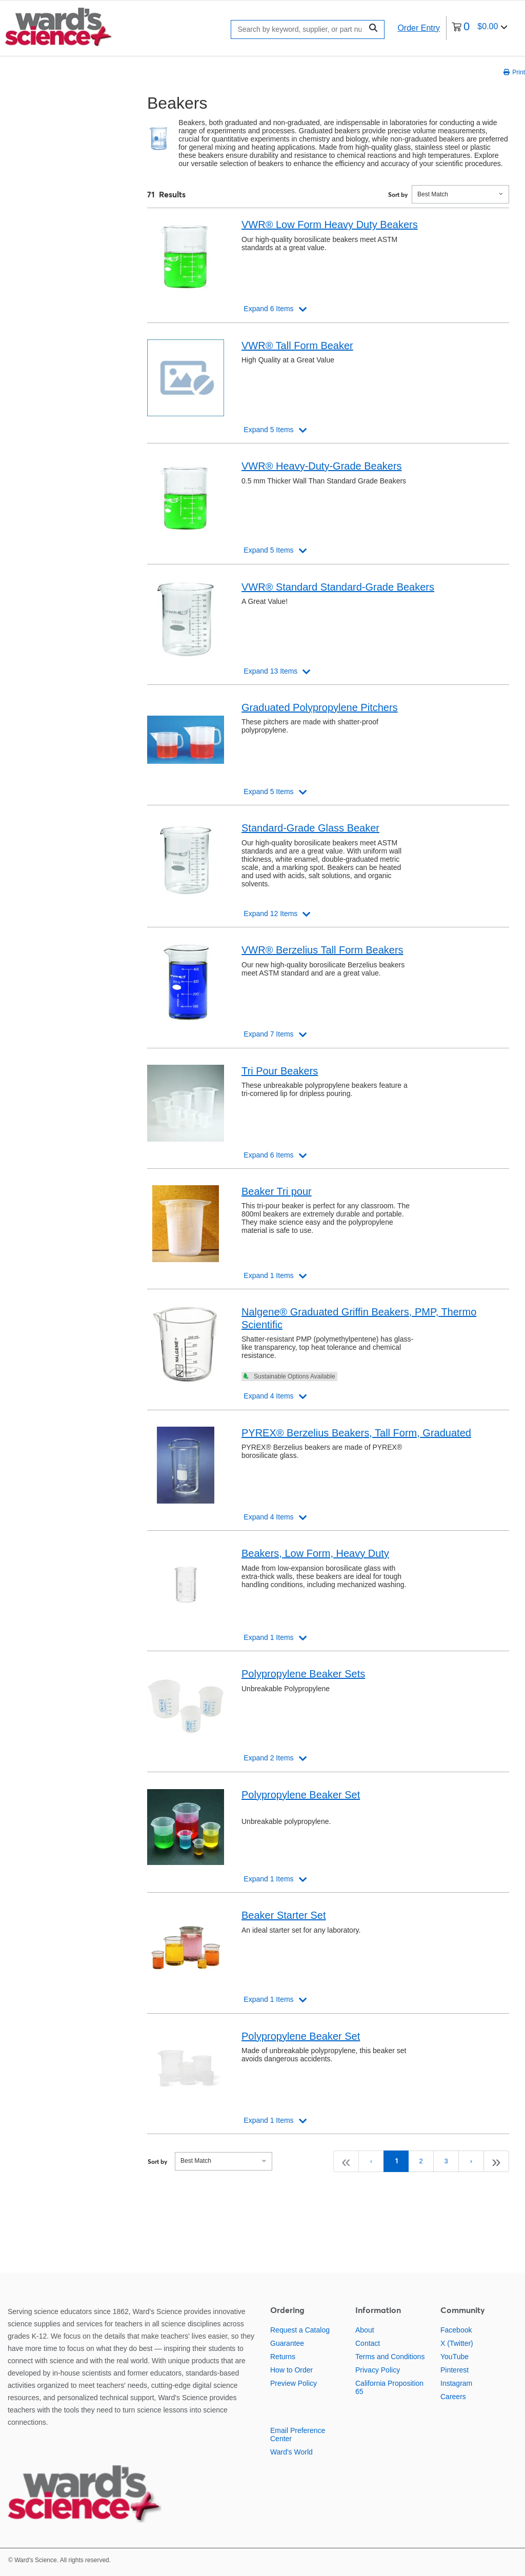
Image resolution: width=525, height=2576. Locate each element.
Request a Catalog (300, 2330)
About (364, 2330)
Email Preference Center (297, 2434)
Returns (282, 2356)
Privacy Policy (377, 2370)
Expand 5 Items (268, 429)
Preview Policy (293, 2383)
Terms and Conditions (390, 2356)
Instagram (456, 2383)
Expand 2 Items (268, 1758)
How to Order (291, 2370)
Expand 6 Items (268, 309)
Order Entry (418, 28)
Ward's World (291, 2452)
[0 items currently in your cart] (480, 28)
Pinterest (454, 2370)
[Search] (299, 29)
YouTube (454, 2356)
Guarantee (287, 2343)
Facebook (456, 2330)
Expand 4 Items (268, 1396)
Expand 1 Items (268, 1275)
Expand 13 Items (270, 671)
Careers (453, 2396)
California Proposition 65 (389, 2387)
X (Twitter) (456, 2343)
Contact (367, 2343)
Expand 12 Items (270, 913)
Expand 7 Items (268, 1034)
